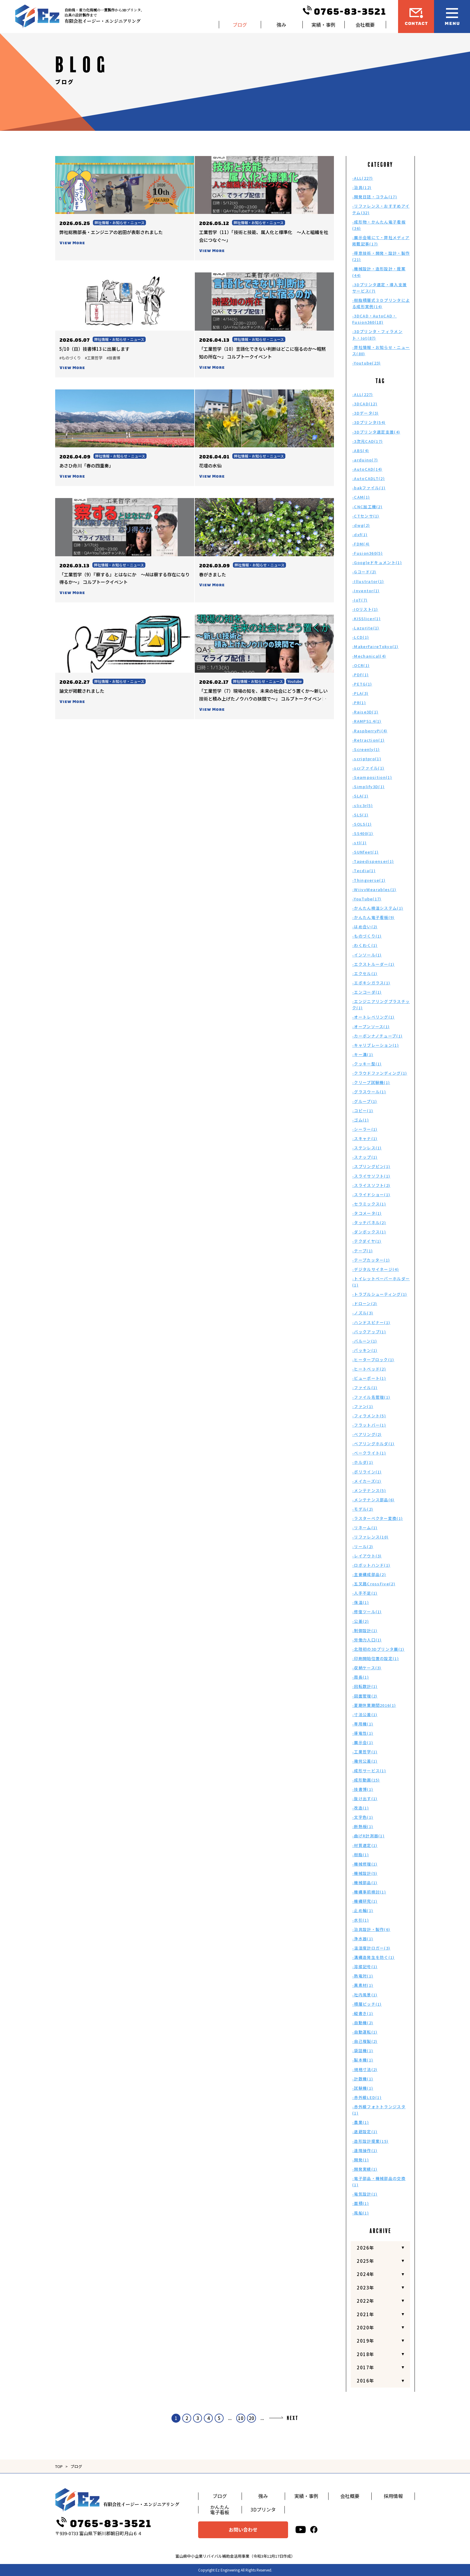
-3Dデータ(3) (365, 413)
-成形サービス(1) (369, 1770)
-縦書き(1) (362, 2013)
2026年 (365, 2247)
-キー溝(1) (362, 1054)
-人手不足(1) (364, 1593)
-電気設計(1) (364, 2194)
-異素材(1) (362, 1985)
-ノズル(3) (362, 1313)
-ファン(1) (362, 1406)
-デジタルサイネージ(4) (375, 1269)
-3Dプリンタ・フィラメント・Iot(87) (377, 335)
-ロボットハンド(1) (371, 1565)
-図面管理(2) (364, 1696)
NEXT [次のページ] (292, 2418)
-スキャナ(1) (364, 1138)
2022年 (365, 2301)
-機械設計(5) (364, 1873)
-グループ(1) (364, 1101)
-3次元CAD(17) (367, 441)
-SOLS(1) (362, 824)
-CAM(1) (361, 497)
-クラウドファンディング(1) (379, 1073)
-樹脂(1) (360, 1854)
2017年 (365, 2367)
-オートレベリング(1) (373, 1017)
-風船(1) (360, 2213)
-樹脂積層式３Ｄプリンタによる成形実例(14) (381, 303)
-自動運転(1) (364, 2032)
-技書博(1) (362, 1789)
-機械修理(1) (364, 1864)
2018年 (365, 2354)
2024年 (365, 2274)
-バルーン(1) (364, 1341)
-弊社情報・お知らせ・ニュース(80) (381, 350)
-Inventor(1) (366, 590)
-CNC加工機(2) (367, 506)
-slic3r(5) (362, 805)
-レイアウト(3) (367, 1556)
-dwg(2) (361, 525)
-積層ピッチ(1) (367, 2004)
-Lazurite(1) (365, 628)
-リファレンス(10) (370, 1537)
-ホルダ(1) (362, 1462)
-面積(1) (360, 2203)
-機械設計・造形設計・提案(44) (379, 272)
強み (281, 24)
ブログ (240, 24)
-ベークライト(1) (369, 1453)
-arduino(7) (365, 460)
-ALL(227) (362, 178)
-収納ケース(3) (367, 1668)
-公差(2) (360, 1621)
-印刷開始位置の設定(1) (375, 1658)
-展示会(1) (362, 1742)
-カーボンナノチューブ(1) (377, 1036)
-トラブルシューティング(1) (379, 1294)
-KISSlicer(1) (366, 618)
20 (251, 2418)
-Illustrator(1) (368, 581)
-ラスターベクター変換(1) (377, 1518)
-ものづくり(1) (367, 936)
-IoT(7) (359, 600)
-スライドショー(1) (371, 1194)
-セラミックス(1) (369, 1204)
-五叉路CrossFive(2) (373, 1584)
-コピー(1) (362, 1110)
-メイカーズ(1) (367, 1481)
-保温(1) (360, 1602)
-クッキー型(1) (367, 1064)
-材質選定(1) (364, 1845)
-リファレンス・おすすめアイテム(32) (380, 209)
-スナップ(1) (364, 1157)
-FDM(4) (361, 544)
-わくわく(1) (364, 945)
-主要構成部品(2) (369, 1574)
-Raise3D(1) (365, 712)
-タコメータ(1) (367, 1213)
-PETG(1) (362, 684)
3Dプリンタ (263, 2509)
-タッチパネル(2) (369, 1222)
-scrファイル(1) (368, 768)
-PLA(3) (360, 693)
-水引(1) (360, 1920)
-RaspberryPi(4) (370, 731)
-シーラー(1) (364, 1129)
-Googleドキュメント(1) (377, 562)
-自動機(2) (362, 2022)
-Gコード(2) (364, 572)
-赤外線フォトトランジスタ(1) (379, 2110)
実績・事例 (323, 24)
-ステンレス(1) (367, 1148)
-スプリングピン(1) (371, 1166)
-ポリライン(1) (367, 1472)
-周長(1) (360, 1677)
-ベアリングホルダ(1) (373, 1443)
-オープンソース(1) (371, 1026)
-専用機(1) (362, 1724)
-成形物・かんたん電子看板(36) (379, 225)
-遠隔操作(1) (364, 2150)
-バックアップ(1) (369, 1332)
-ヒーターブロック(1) (373, 1359)
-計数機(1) (362, 2079)
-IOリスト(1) (365, 609)
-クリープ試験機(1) (371, 1082)
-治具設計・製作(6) (371, 1929)
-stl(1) (359, 842)
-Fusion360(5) (367, 553)
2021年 (365, 2314)
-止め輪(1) (362, 1910)
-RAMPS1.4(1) (367, 721)
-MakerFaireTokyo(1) (375, 646)
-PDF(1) (360, 674)
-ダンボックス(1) (369, 1232)
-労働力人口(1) (367, 1640)
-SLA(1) (360, 796)
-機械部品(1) (364, 1882)
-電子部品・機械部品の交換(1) (379, 2181)
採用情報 (393, 2495)
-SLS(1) (360, 815)
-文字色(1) (362, 1817)
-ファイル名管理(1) (371, 1397)
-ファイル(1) (364, 1387)
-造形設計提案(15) (370, 2141)
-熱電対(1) (362, 1976)
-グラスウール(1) (369, 1091)
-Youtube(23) (366, 363)
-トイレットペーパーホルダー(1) (381, 1282)
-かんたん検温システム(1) (377, 908)
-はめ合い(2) (364, 926)
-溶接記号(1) (364, 1966)
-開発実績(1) (364, 2169)
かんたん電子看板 (219, 2509)
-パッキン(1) (364, 1350)
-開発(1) (360, 2160)
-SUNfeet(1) (365, 852)
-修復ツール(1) (367, 1611)
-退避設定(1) (364, 2131)
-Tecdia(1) (364, 870)
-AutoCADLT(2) (368, 478)
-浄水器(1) (362, 1938)
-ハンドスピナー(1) (371, 1322)
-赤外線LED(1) (367, 2097)
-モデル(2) (362, 1509)
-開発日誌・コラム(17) (374, 197)
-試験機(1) (362, 2088)
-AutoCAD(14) (367, 469)
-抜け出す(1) (364, 1798)
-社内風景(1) (364, 1995)
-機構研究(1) (364, 1901)
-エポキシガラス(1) (371, 983)
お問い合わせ (243, 2529)
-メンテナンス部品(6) (373, 1500)
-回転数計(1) (364, 1686)
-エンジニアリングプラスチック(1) (381, 1004)
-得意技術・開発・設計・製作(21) (381, 256)
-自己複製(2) (364, 2041)
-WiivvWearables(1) (374, 889)
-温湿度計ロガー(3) (371, 1948)
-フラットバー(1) (369, 1425)
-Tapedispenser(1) (373, 861)
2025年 (365, 2261)
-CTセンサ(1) (365, 516)
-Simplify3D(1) (368, 786)
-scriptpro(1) (366, 758)
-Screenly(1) (366, 749)
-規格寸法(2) (364, 2069)
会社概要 (365, 24)
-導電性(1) (362, 1733)
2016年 (365, 2380)
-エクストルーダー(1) (373, 964)
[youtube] (300, 2529)
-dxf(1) (359, 534)
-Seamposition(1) (372, 777)
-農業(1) (360, 2122)
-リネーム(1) (364, 1527)
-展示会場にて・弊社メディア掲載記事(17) (380, 241)
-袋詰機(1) (362, 2050)
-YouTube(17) (367, 899)
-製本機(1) (362, 2060)
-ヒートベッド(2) (369, 1369)
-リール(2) (362, 1546)
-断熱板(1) (362, 1826)
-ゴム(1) (360, 1120)
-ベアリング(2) (367, 1434)
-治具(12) (361, 187)
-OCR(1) (361, 665)
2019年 (365, 2340)
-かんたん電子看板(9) (373, 917)
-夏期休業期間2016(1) (374, 1705)
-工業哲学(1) (364, 1752)
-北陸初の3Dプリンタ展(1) (378, 1649)
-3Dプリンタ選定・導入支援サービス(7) (379, 288)
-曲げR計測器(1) (368, 1836)
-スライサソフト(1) (371, 1176)
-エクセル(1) (364, 973)
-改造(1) (360, 1808)
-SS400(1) (362, 833)
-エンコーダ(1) (367, 992)
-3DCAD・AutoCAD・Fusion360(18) (374, 319)
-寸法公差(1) (364, 1714)
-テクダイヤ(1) (367, 1241)
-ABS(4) (360, 450)
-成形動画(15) (366, 1780)
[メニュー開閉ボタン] (452, 16)
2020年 (365, 2327)
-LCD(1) (360, 637)
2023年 (365, 2287)
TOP (59, 2466)
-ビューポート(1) (369, 1378)
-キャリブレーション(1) (375, 1045)
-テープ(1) (362, 1250)
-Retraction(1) (368, 740)
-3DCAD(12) (364, 404)
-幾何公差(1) (364, 1761)
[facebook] (313, 2529)
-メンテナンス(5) (369, 1490)
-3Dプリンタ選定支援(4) (376, 432)
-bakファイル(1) (368, 488)
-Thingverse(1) (368, 880)
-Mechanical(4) (369, 656)
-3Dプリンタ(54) (368, 422)
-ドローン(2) (364, 1303)
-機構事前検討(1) (369, 1892)
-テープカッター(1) (371, 1260)
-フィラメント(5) (369, 1416)
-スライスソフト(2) (371, 1185)
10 (240, 2418)
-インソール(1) (367, 955)
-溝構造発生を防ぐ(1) (373, 1957)
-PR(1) (359, 702)
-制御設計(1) (364, 1630)
